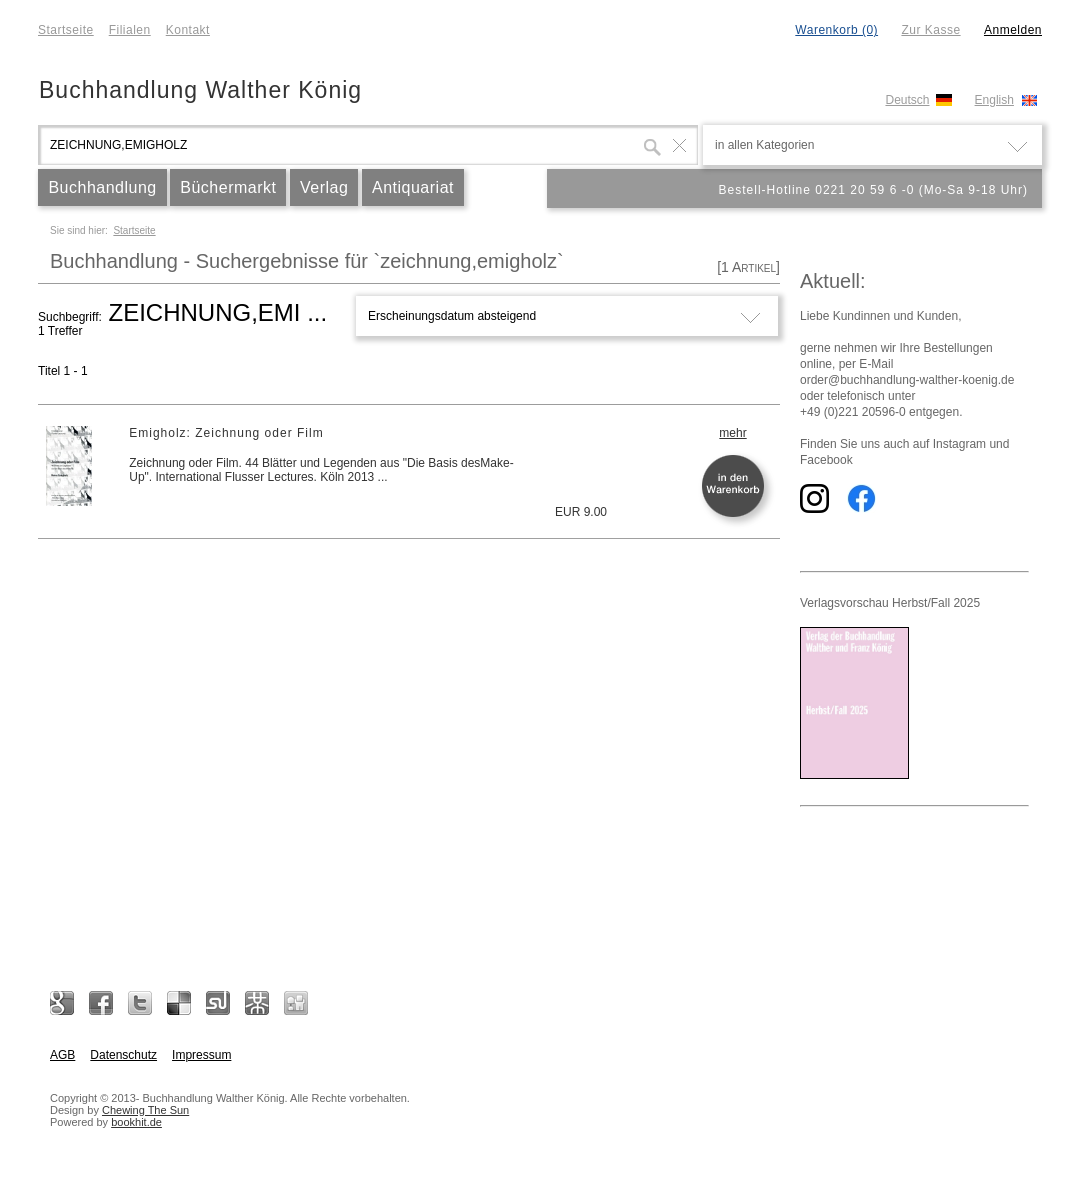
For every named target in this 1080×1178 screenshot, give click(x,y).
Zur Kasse (930, 30)
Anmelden (1013, 30)
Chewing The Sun (145, 1110)
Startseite (66, 30)
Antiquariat (413, 187)
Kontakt (188, 30)
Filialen (130, 30)
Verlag (324, 187)
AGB (62, 1055)
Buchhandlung (102, 187)
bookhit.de (136, 1122)
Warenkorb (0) (836, 30)
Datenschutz (123, 1055)
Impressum (201, 1055)
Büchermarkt (228, 187)
